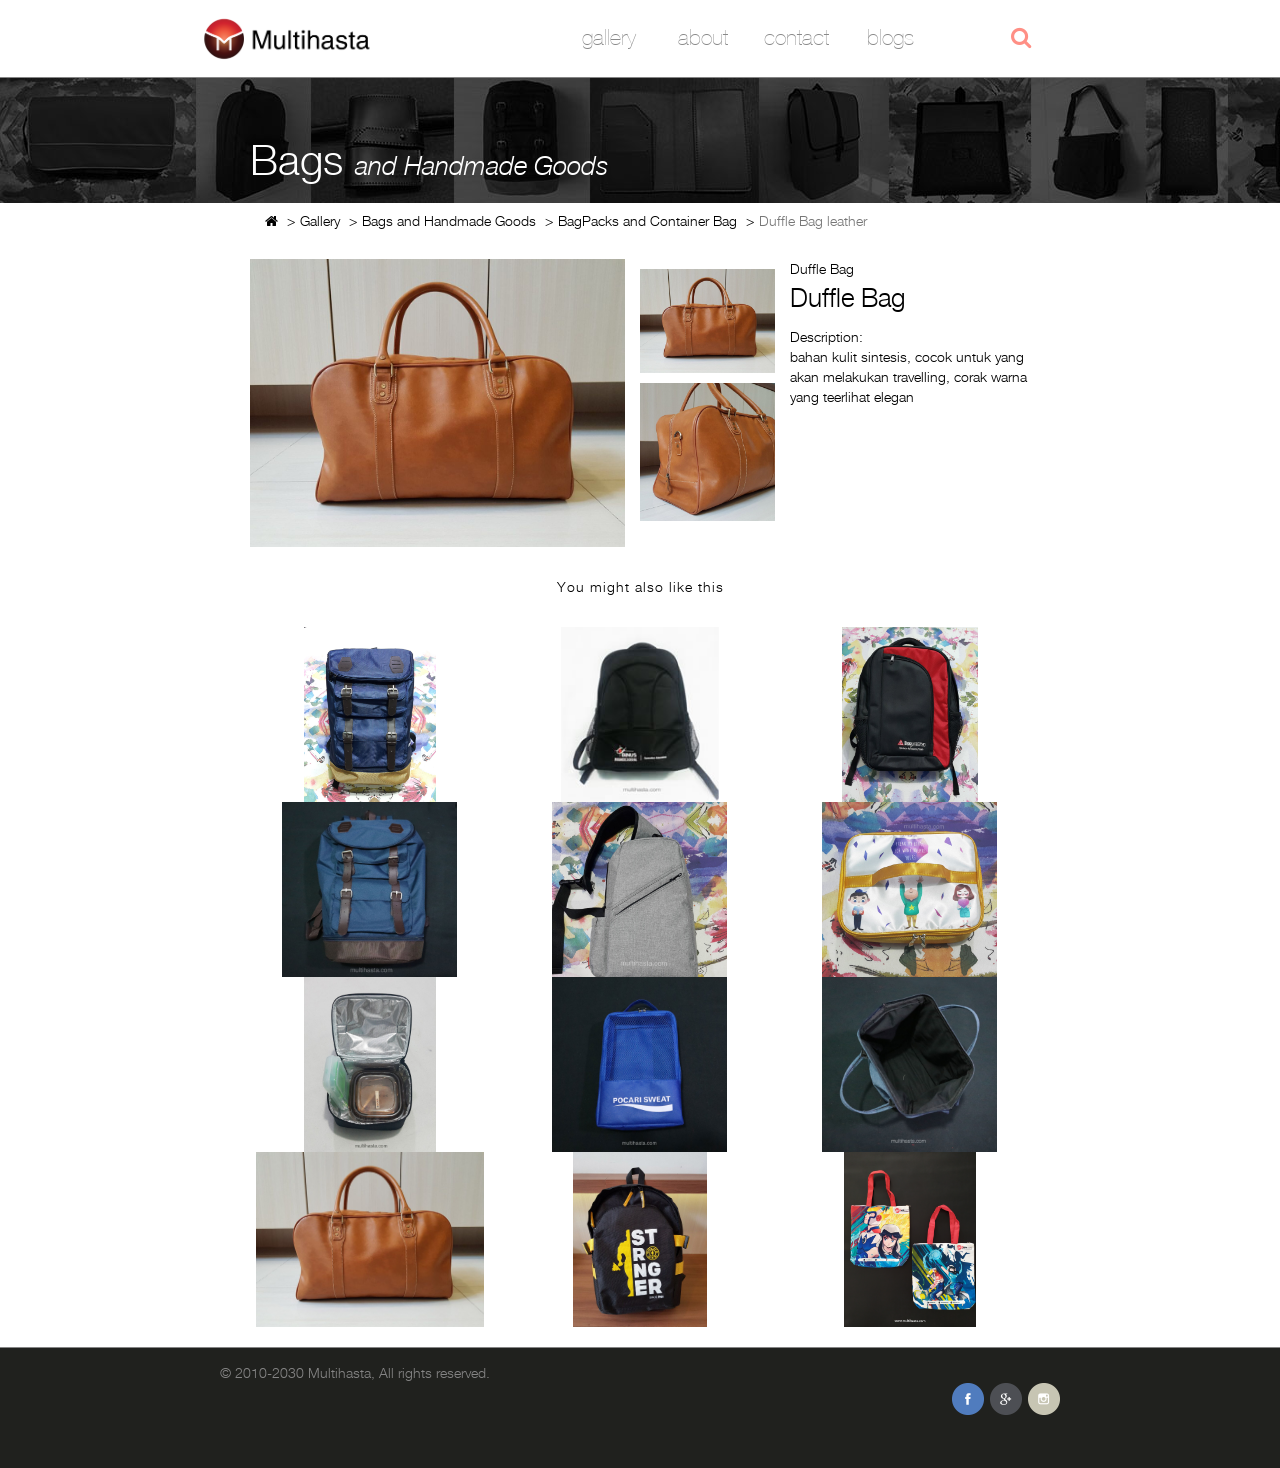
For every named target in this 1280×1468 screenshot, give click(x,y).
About (703, 38)
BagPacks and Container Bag (647, 220)
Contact (796, 38)
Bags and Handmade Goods (449, 220)
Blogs (890, 38)
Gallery (609, 38)
